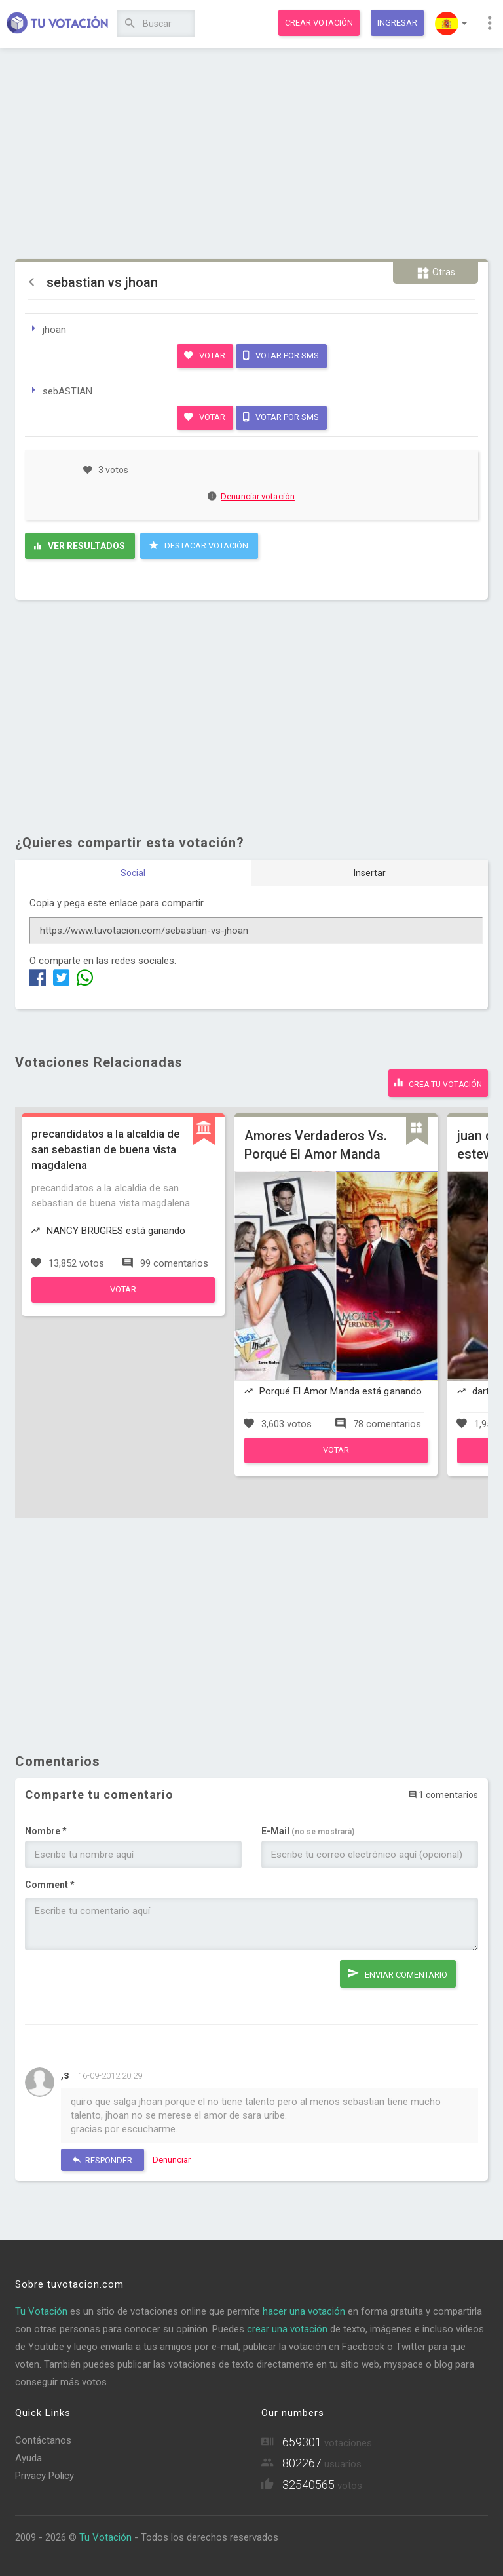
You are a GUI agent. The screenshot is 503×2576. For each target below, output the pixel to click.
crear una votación (287, 2329)
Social (133, 873)
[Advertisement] (252, 154)
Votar (204, 355)
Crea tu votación (438, 1082)
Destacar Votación (198, 545)
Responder (102, 2159)
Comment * (50, 1884)
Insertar (370, 873)
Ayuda (28, 2458)
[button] (451, 23)
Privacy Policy (44, 2476)
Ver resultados (79, 546)
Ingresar (397, 23)
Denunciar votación (251, 496)
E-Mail (307, 1831)
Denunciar (172, 2159)
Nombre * (46, 1831)
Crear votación (319, 23)
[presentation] (124, 1985)
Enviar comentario (397, 1973)
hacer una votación (304, 2311)
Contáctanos (43, 2440)
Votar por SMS (281, 355)
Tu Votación (41, 2311)
